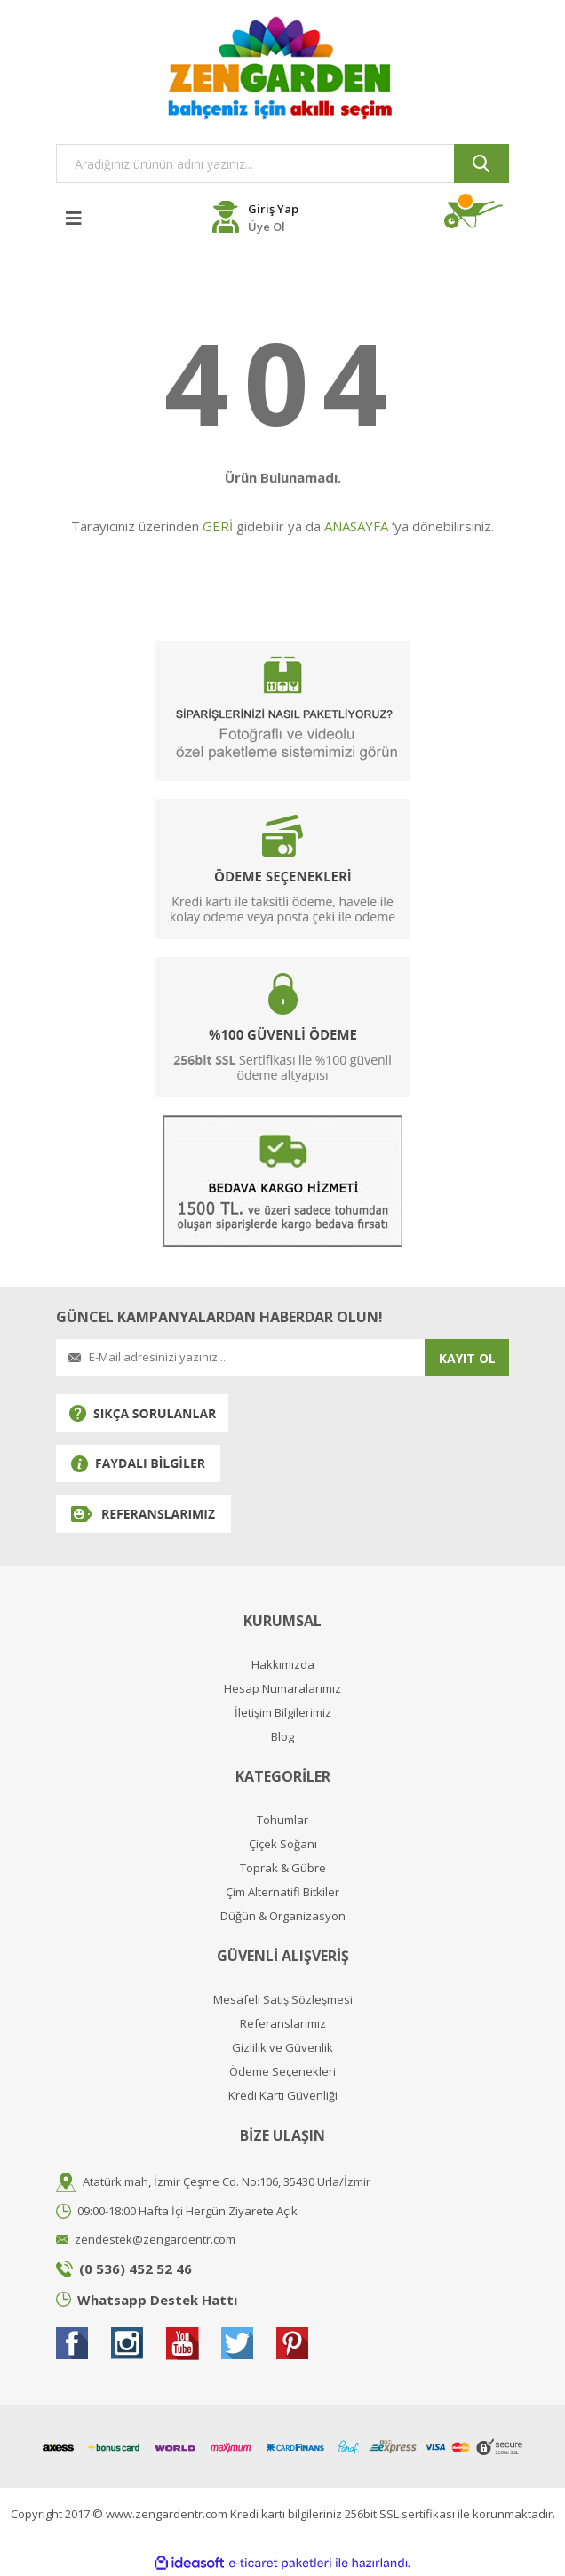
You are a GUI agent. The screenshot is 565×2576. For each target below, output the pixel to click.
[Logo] (282, 67)
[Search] (282, 163)
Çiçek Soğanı (283, 1844)
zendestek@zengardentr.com (155, 2239)
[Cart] (476, 215)
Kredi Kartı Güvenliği (283, 2095)
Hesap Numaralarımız (282, 1688)
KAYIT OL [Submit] (467, 1358)
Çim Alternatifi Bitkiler (282, 1892)
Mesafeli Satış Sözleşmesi (283, 1999)
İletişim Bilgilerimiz (283, 1712)
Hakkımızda (282, 1664)
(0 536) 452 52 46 (135, 2268)
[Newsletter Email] (240, 1357)
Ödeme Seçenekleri (282, 2071)
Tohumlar (282, 1820)
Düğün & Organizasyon (283, 1916)
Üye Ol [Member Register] (266, 227)
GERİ (218, 526)
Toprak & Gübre (283, 1868)
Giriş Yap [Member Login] (273, 209)
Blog (282, 1736)
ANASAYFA (356, 526)
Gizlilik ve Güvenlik (282, 2047)
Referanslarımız (283, 2023)
